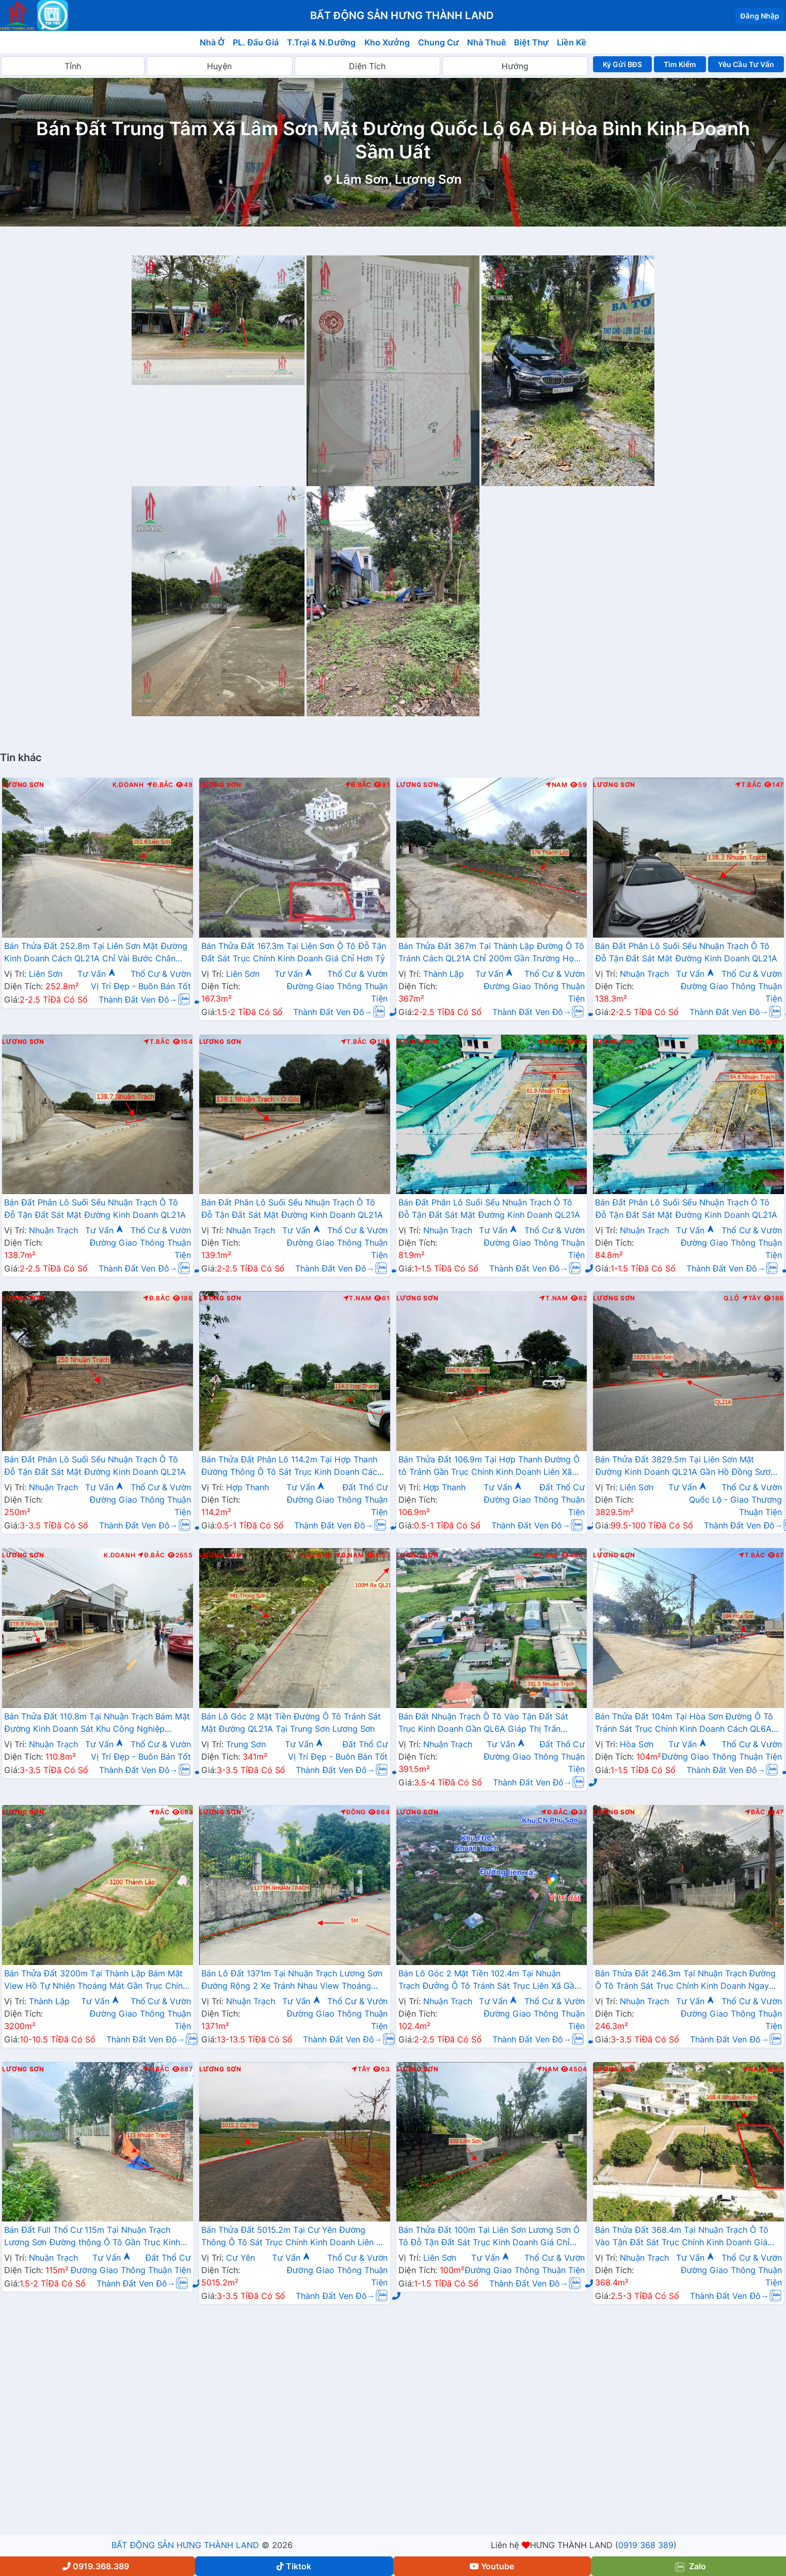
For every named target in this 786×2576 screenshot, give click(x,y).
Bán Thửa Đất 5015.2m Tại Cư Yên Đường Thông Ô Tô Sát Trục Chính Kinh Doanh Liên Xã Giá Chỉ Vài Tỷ (293, 2237)
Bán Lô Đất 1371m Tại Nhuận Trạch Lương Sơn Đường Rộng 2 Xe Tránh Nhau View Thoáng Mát (291, 1980)
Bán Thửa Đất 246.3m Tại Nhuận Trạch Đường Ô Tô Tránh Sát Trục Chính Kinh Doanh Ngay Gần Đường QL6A (685, 1980)
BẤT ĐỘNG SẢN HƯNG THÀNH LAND (185, 2545)
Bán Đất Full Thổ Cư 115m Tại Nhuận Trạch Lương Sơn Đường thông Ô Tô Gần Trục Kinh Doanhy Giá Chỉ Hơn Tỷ (92, 2237)
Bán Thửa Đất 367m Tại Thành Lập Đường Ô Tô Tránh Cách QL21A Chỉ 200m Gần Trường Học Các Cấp (491, 953)
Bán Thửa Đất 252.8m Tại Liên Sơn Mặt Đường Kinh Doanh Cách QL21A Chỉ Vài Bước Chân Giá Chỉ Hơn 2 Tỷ (95, 953)
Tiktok (294, 2566)
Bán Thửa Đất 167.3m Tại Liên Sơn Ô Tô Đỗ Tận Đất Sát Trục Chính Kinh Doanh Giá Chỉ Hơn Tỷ (294, 952)
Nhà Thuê (486, 42)
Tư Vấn (96, 974)
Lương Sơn (23, 785)
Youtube (492, 2566)
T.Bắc (748, 785)
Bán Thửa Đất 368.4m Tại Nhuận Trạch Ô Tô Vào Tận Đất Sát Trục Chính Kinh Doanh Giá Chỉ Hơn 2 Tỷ (681, 2237)
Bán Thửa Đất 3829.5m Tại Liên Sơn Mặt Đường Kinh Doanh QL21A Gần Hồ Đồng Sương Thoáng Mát (687, 1466)
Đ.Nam (349, 1555)
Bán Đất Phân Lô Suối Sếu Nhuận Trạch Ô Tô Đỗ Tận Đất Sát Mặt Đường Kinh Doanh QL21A (686, 952)
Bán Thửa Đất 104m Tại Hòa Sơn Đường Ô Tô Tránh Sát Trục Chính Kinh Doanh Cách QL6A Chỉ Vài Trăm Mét (684, 1723)
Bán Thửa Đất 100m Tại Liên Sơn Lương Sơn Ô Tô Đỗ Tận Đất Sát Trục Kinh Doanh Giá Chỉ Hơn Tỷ (489, 2237)
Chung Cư (438, 42)
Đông (353, 1812)
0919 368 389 (645, 2545)
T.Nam (357, 1298)
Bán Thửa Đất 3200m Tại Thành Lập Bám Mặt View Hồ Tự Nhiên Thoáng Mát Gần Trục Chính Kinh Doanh (95, 1980)
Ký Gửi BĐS (622, 64)
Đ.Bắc (160, 785)
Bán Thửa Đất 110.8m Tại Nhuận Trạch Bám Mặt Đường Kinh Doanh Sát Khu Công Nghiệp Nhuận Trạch (97, 1723)
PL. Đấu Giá (256, 42)
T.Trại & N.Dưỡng (321, 42)
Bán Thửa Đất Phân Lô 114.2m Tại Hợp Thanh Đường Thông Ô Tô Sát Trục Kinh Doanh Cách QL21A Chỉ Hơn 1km (291, 1466)
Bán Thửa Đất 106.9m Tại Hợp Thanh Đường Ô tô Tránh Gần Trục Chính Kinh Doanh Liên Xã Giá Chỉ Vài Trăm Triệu (489, 1466)
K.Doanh (128, 785)
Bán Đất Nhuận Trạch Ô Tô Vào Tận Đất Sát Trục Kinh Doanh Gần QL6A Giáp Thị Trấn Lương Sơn (483, 1723)
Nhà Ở (212, 42)
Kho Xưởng (387, 42)
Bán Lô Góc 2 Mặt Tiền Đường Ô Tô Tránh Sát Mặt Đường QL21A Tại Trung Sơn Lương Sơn (291, 1722)
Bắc (159, 1812)
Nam (557, 785)
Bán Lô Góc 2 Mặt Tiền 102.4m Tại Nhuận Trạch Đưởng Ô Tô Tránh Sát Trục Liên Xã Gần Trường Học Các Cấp (488, 1980)
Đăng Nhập (759, 15)
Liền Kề (571, 42)
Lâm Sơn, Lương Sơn (399, 179)
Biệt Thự (531, 42)
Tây (751, 1298)
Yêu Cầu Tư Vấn (746, 64)
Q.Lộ (731, 1298)
